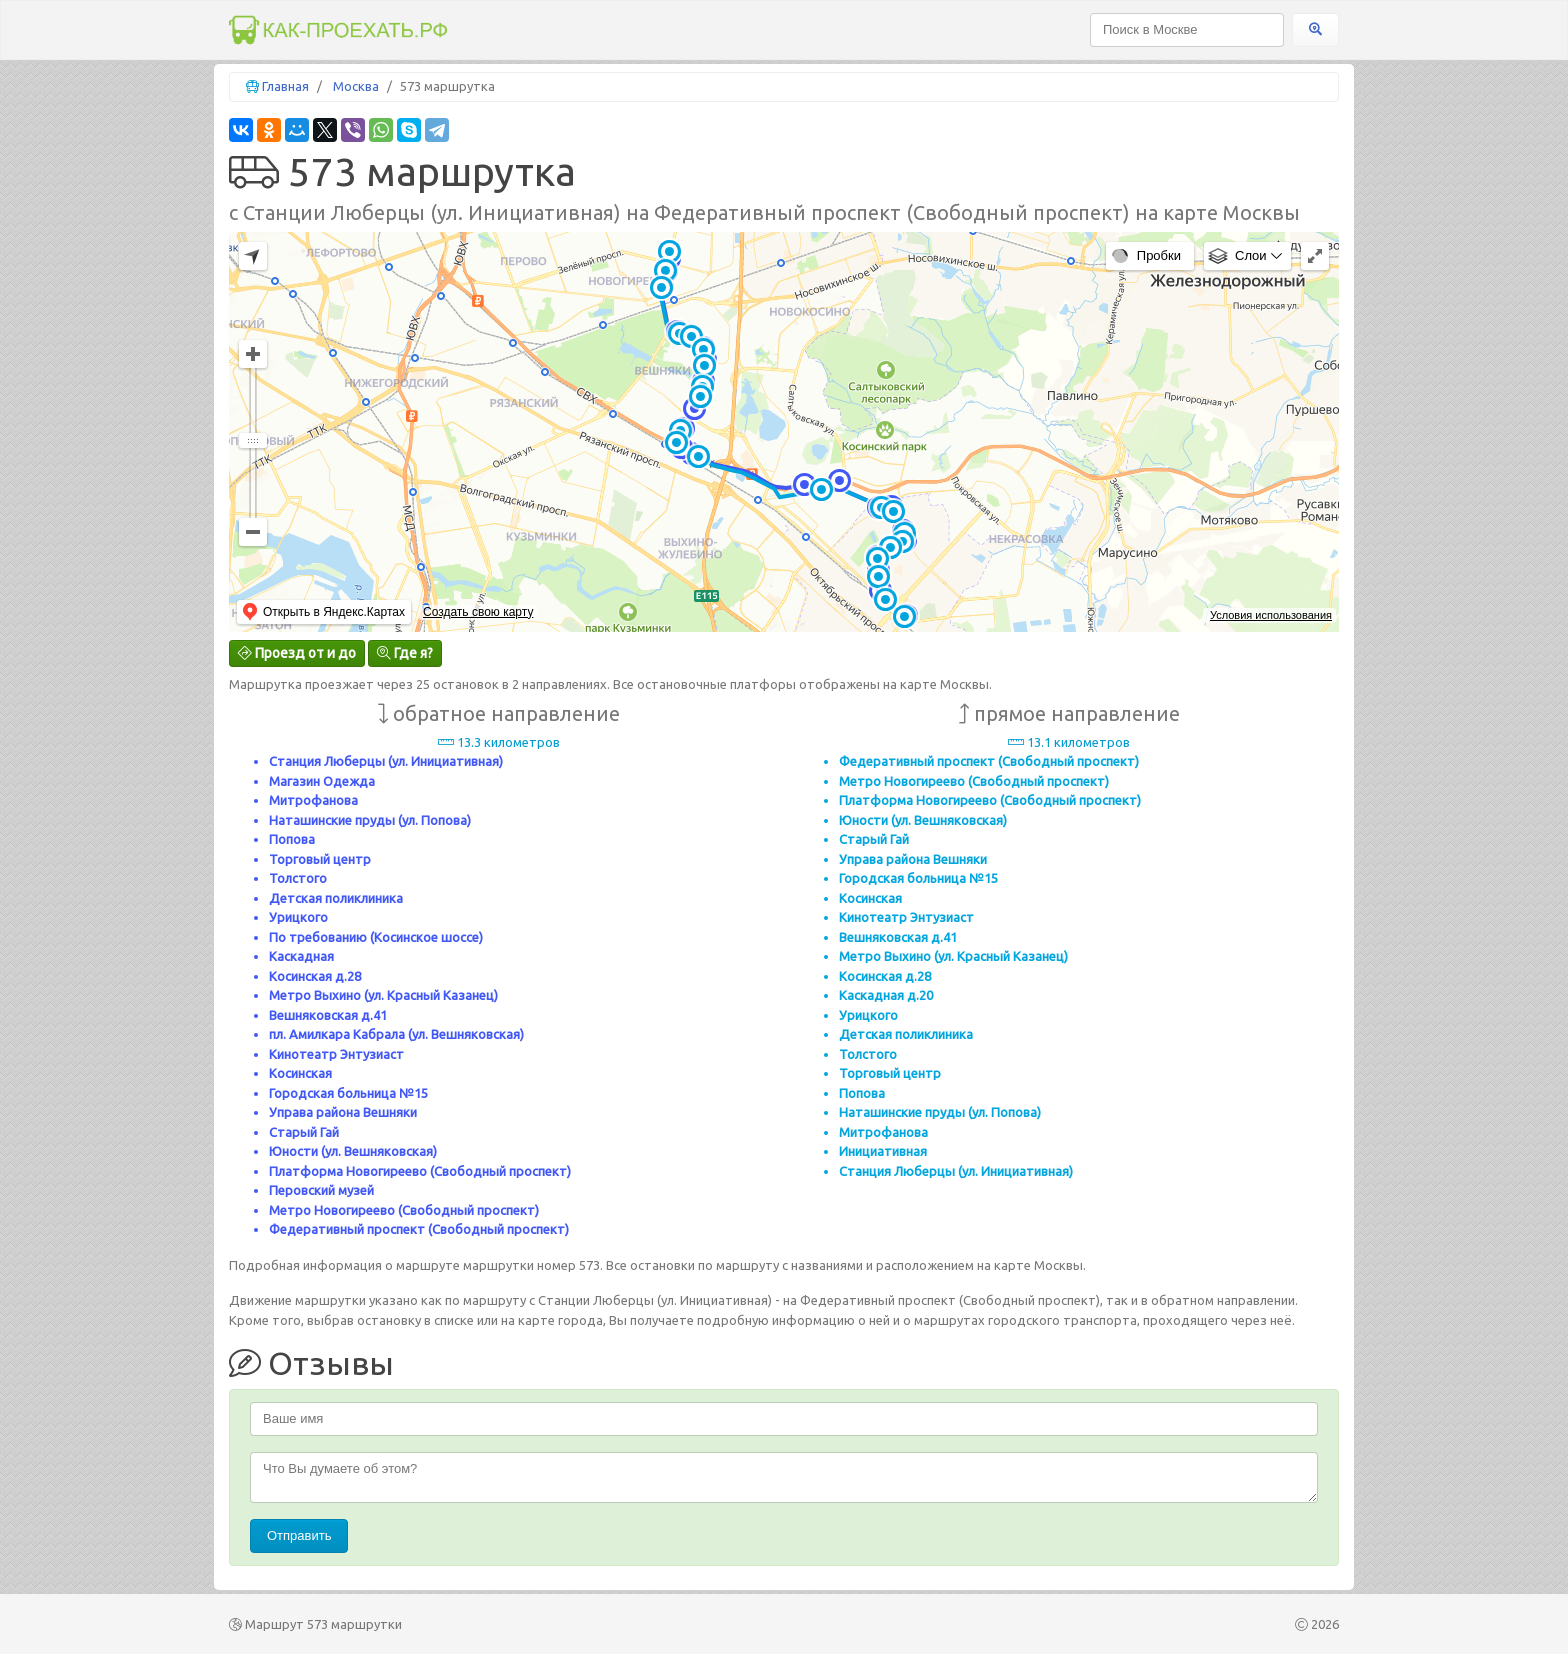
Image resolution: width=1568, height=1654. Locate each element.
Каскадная (301, 956)
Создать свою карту (478, 612)
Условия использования (1271, 615)
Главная (285, 86)
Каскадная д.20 (886, 995)
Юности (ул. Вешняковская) (353, 1151)
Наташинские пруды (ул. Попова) (370, 820)
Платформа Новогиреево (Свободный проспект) (420, 1171)
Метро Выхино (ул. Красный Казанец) (383, 995)
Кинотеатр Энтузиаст (336, 1054)
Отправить (299, 1535)
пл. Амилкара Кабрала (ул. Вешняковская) (396, 1034)
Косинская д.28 (315, 976)
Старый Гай (304, 1132)
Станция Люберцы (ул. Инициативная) (386, 761)
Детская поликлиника (336, 898)
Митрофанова (313, 800)
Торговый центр (320, 859)
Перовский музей (321, 1190)
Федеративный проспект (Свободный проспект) (419, 1229)
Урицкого (298, 917)
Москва (356, 86)
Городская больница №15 (348, 1093)
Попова (292, 839)
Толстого (298, 878)
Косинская (300, 1073)
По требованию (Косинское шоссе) (376, 937)
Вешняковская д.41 (328, 1015)
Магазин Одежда (322, 781)
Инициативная (883, 1151)
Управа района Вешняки (343, 1112)
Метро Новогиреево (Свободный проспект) (404, 1210)
